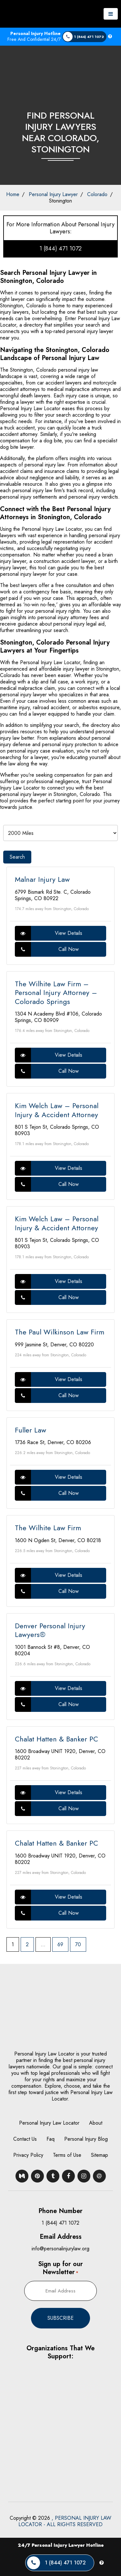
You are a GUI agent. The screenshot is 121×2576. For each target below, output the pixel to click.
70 (78, 1944)
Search (17, 857)
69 (60, 1944)
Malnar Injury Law (42, 879)
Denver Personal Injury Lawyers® (50, 1630)
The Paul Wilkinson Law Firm (59, 1332)
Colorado (97, 194)
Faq (50, 2139)
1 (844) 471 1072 (60, 248)
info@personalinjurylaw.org (60, 2248)
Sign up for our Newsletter (60, 2268)
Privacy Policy (28, 2155)
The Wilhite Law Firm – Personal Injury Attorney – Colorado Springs (56, 993)
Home (12, 194)
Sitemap (99, 2155)
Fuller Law (30, 1430)
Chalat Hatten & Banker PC (56, 1739)
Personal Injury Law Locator (49, 2123)
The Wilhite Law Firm (48, 1528)
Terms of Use (67, 2155)
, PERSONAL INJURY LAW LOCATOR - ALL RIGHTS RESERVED (64, 2521)
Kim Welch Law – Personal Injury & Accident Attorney (56, 1110)
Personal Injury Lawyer (53, 194)
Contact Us (25, 2139)
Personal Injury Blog (86, 2139)
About (95, 2123)
